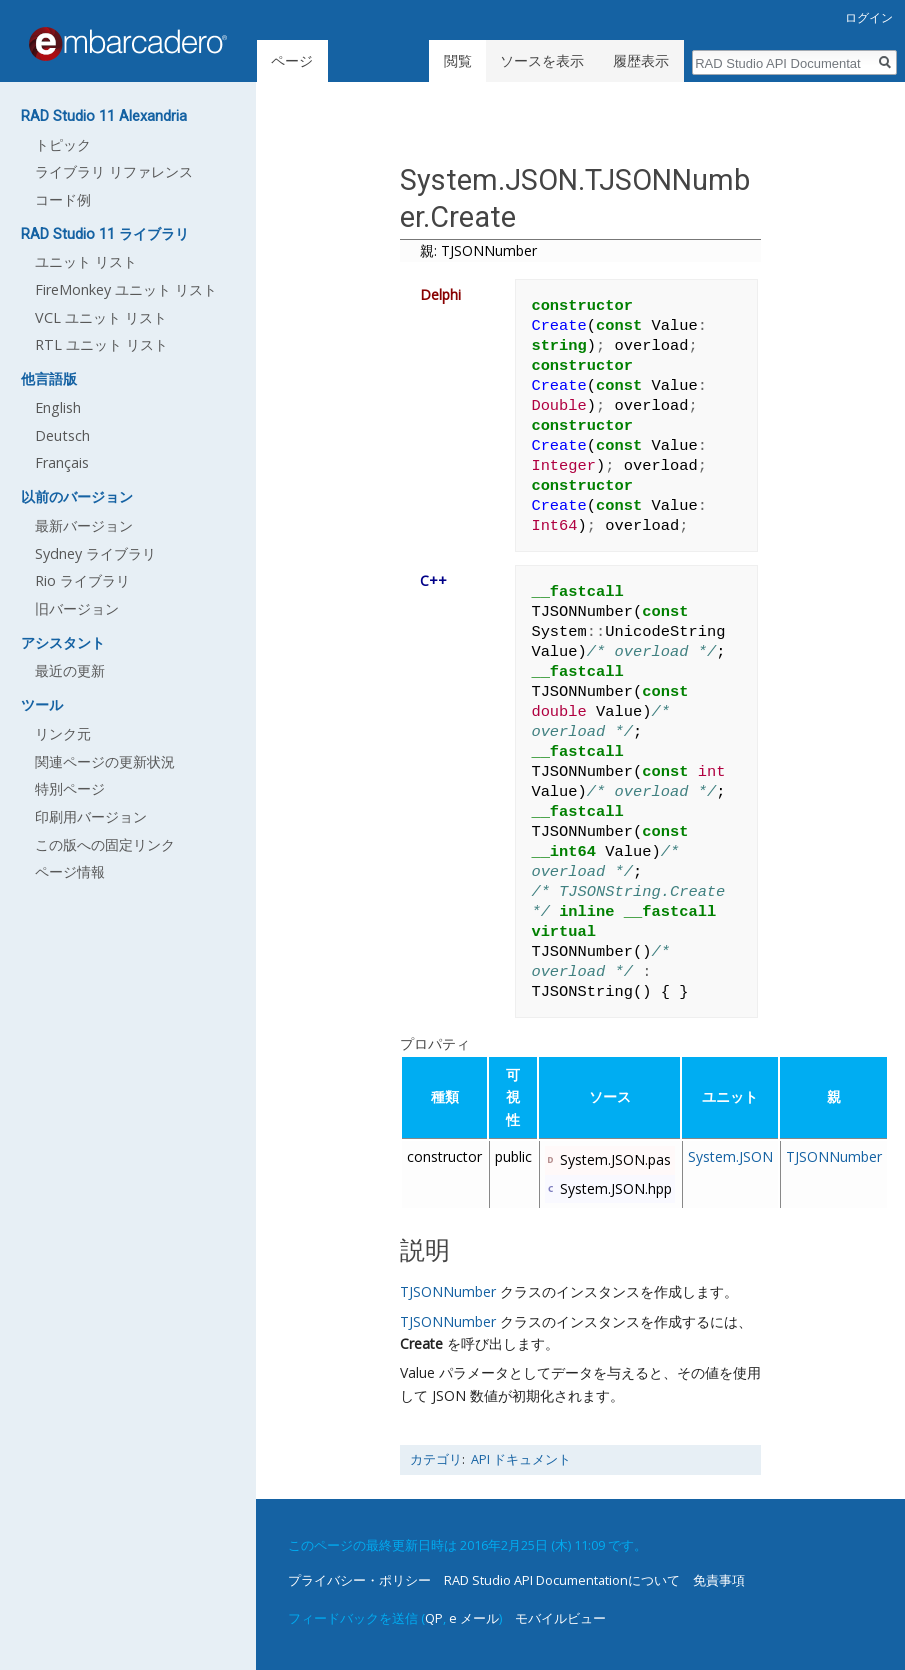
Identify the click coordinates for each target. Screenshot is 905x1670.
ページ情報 (70, 871)
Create (421, 1343)
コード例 (63, 199)
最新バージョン (84, 525)
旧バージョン (77, 608)
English (58, 407)
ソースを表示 (542, 60)
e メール (474, 1618)
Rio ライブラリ (82, 580)
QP (434, 1618)
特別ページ (70, 788)
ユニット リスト (86, 261)
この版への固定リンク (105, 844)
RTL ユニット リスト (101, 344)
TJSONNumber (834, 1156)
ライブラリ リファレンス (114, 171)
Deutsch (62, 435)
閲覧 (458, 60)
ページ (292, 60)
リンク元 (63, 733)
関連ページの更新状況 (105, 761)
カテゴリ (436, 1459)
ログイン (869, 17)
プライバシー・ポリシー (359, 1580)
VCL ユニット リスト (101, 317)
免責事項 (719, 1580)
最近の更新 (70, 670)
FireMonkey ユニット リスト (126, 289)
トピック (63, 144)
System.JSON (730, 1156)
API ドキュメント (521, 1459)
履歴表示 (641, 60)
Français (62, 462)
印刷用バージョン (91, 816)
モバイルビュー (560, 1618)
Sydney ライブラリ (95, 553)
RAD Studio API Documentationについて (562, 1580)
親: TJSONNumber (478, 250)
